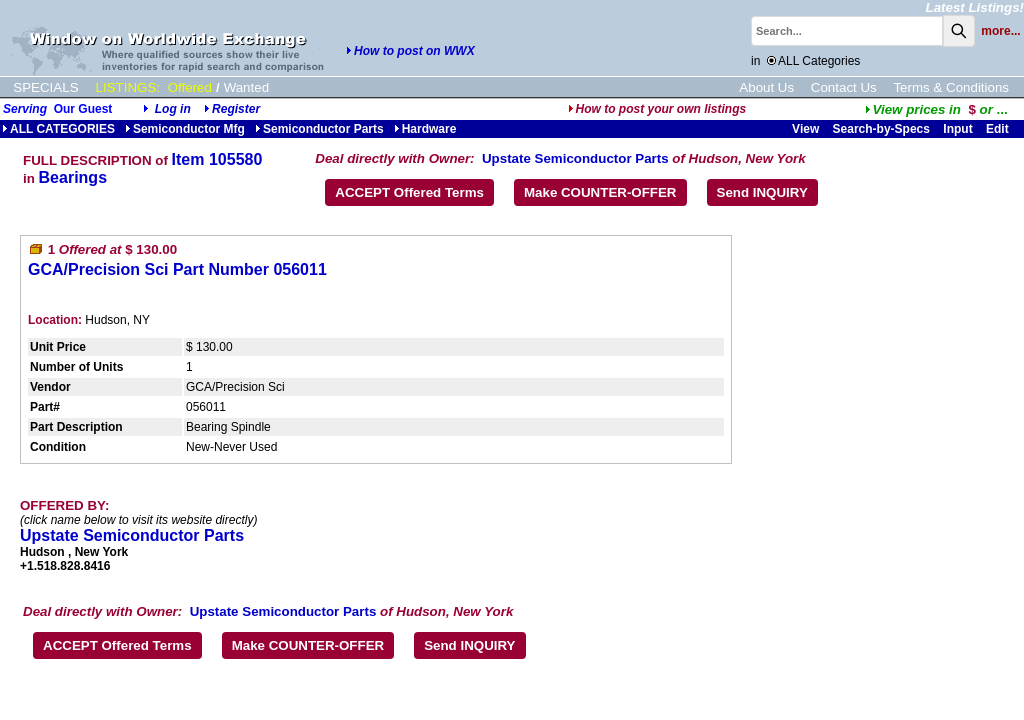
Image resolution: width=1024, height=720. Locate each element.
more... (1000, 31)
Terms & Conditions (951, 87)
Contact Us (844, 87)
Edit (999, 129)
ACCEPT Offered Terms (409, 192)
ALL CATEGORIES (58, 129)
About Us (766, 87)
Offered (190, 87)
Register (236, 109)
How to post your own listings (657, 109)
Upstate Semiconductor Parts (575, 158)
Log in (173, 109)
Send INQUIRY (762, 192)
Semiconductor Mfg (185, 129)
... (936, 109)
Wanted (246, 87)
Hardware (425, 129)
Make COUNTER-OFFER (600, 192)
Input (957, 129)
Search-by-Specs (881, 129)
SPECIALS (45, 87)
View (805, 129)
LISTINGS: (128, 87)
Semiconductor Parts (319, 129)
